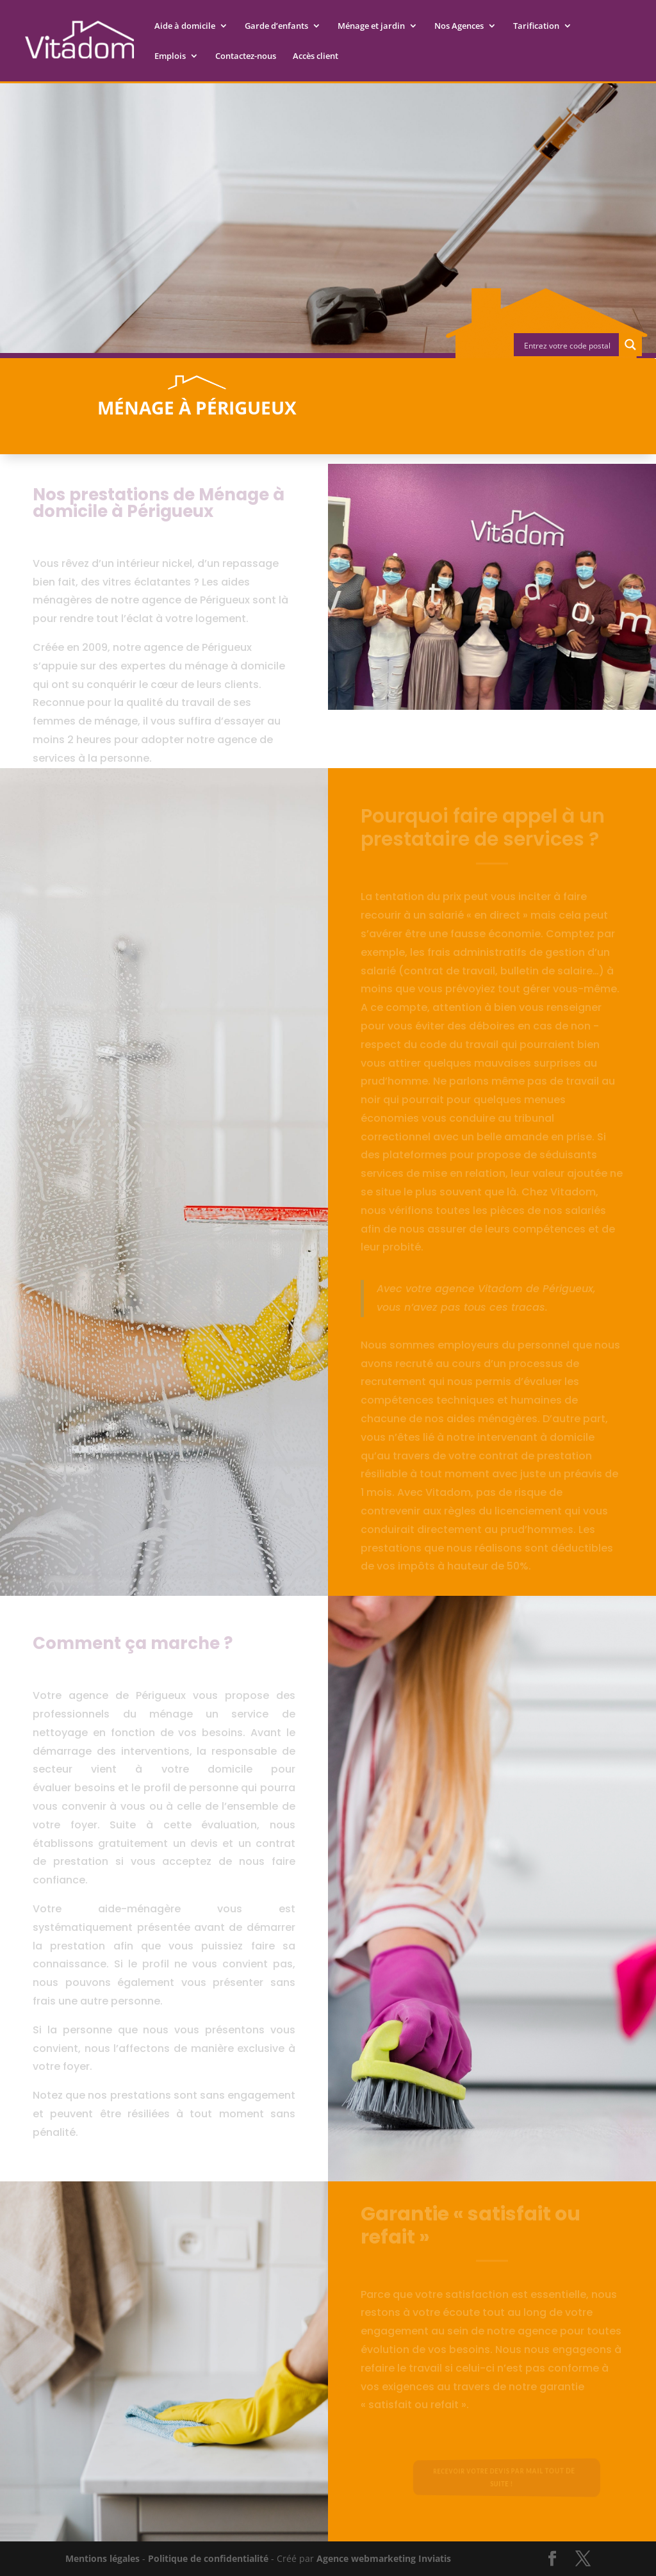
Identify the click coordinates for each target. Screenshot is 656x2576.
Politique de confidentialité (208, 2558)
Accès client (315, 56)
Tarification (536, 26)
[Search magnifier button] (630, 344)
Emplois (170, 56)
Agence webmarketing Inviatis (383, 2558)
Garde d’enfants (276, 26)
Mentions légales (102, 2558)
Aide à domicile (184, 26)
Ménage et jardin (371, 26)
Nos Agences (459, 26)
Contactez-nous (245, 56)
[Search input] (567, 344)
